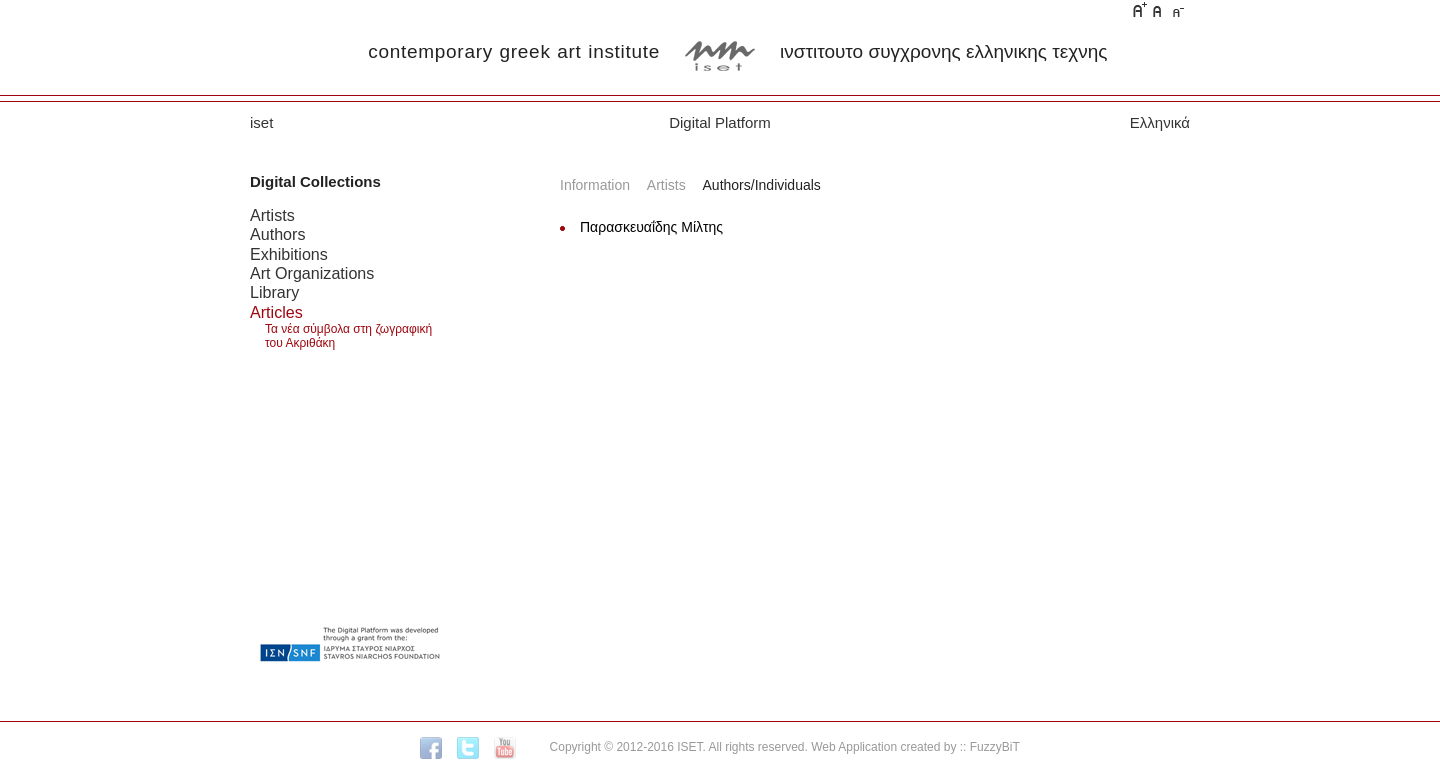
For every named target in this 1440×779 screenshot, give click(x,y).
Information (595, 185)
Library (274, 292)
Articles (276, 312)
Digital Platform (720, 122)
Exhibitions (289, 254)
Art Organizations (312, 273)
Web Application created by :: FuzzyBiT (915, 747)
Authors (277, 234)
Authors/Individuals (762, 185)
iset (261, 122)
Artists (272, 215)
